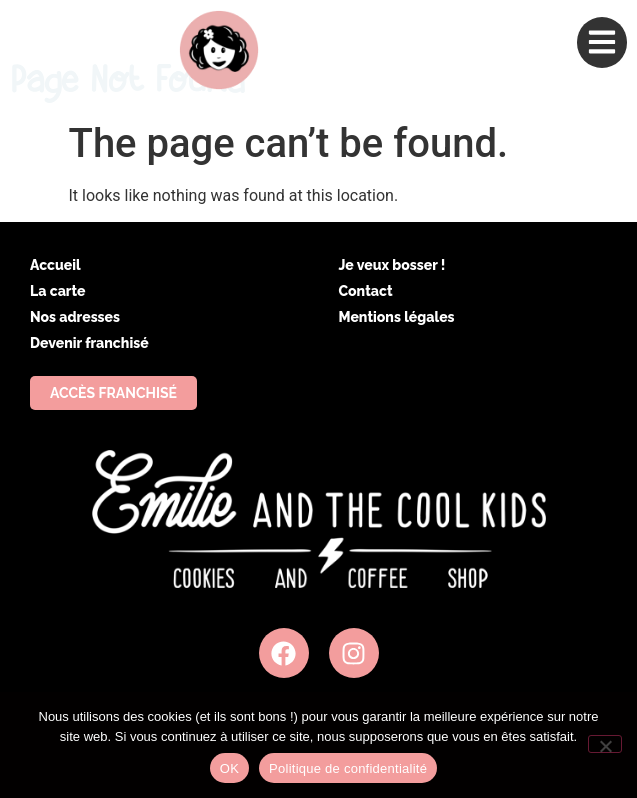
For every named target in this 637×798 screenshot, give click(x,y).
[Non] (605, 744)
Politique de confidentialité (348, 768)
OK (229, 768)
